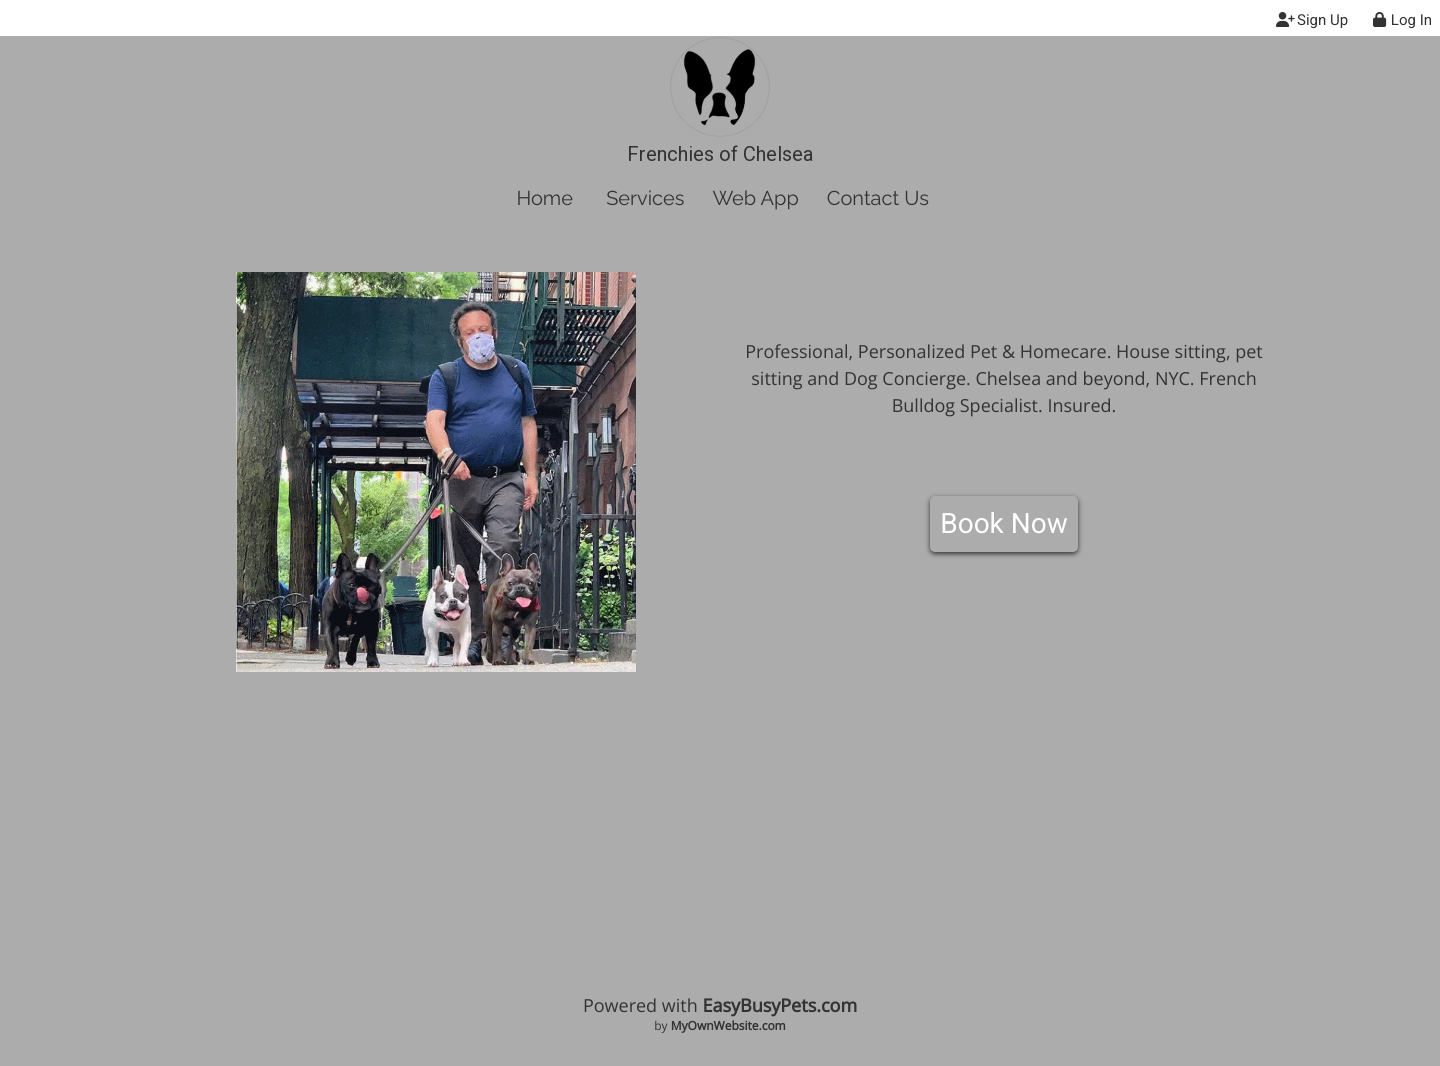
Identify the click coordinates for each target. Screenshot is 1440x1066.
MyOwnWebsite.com (728, 1025)
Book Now (1004, 523)
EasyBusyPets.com (779, 1006)
